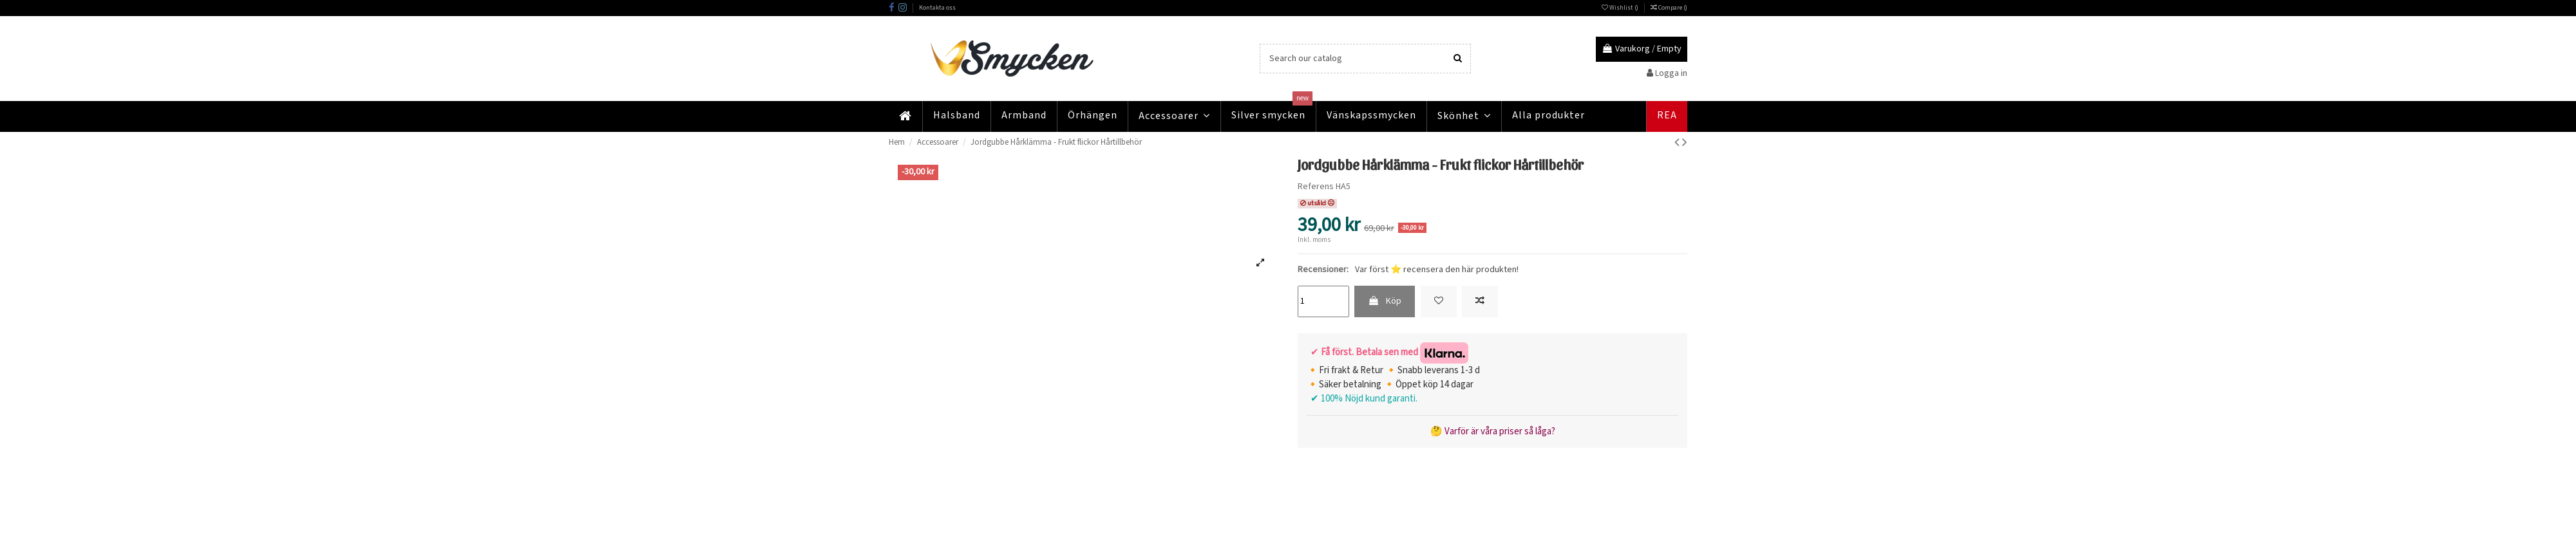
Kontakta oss (937, 7)
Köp (1384, 301)
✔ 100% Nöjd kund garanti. (1362, 399)
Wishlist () (1621, 7)
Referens (1316, 186)
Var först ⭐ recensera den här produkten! (1437, 269)
